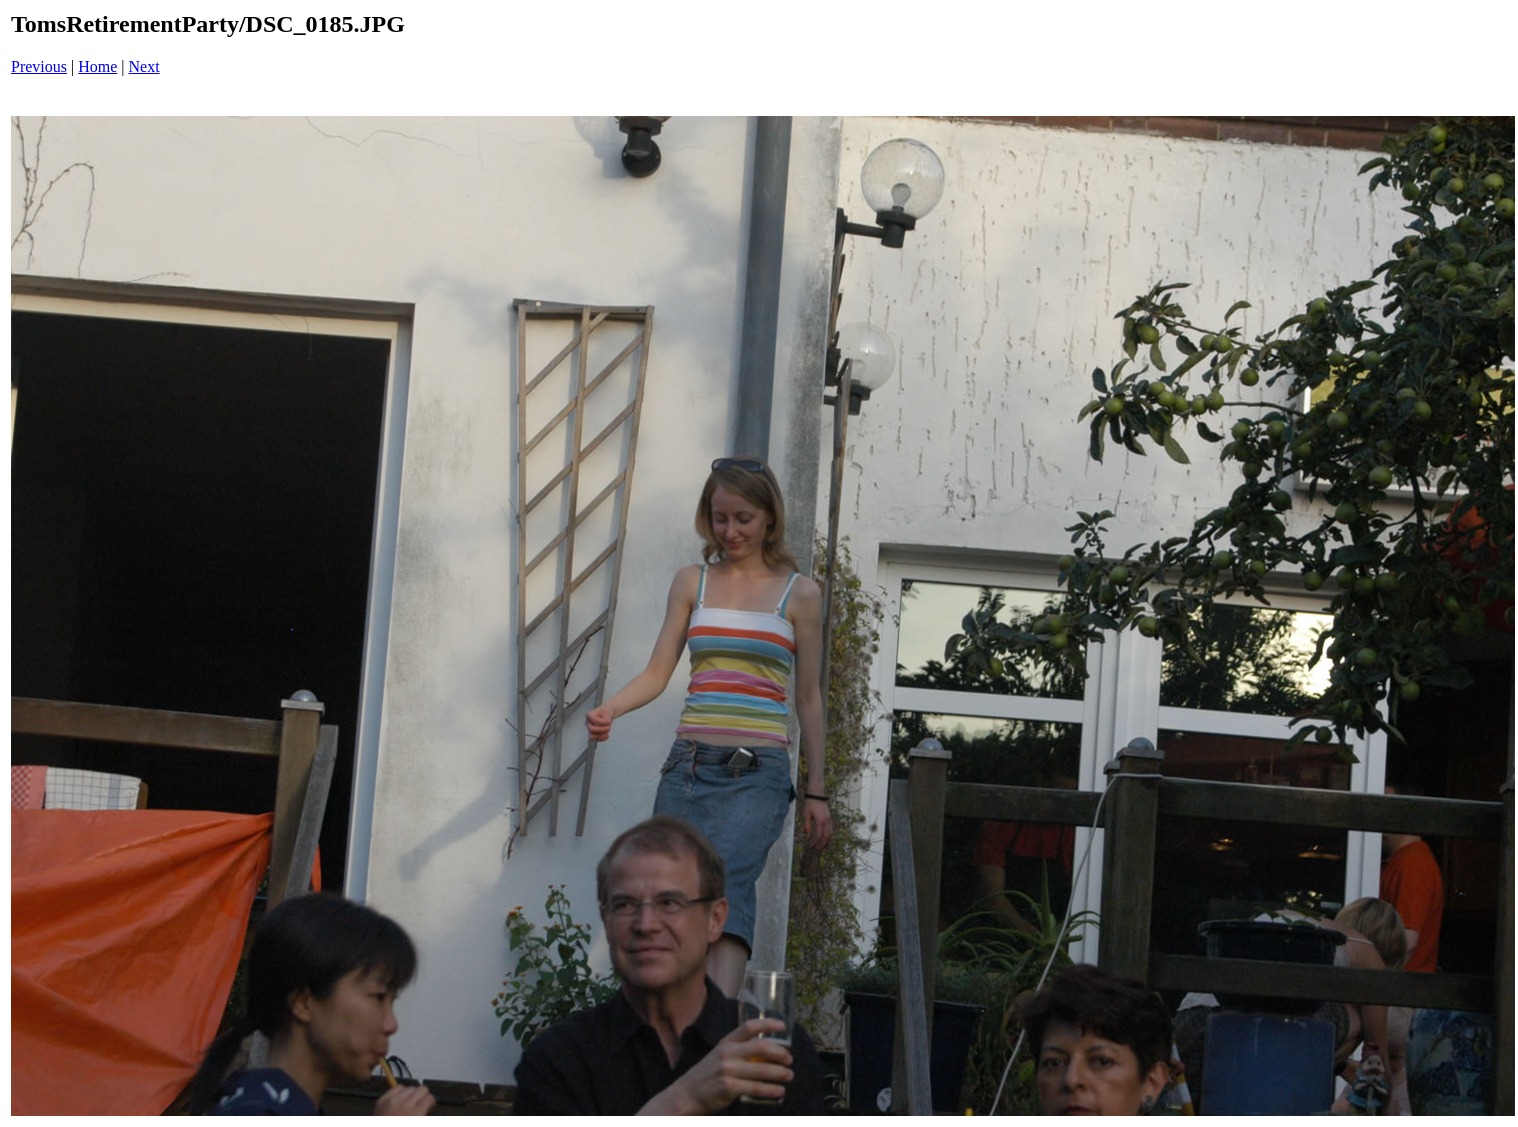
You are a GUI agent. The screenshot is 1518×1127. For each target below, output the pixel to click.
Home (97, 66)
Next (144, 66)
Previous (39, 66)
